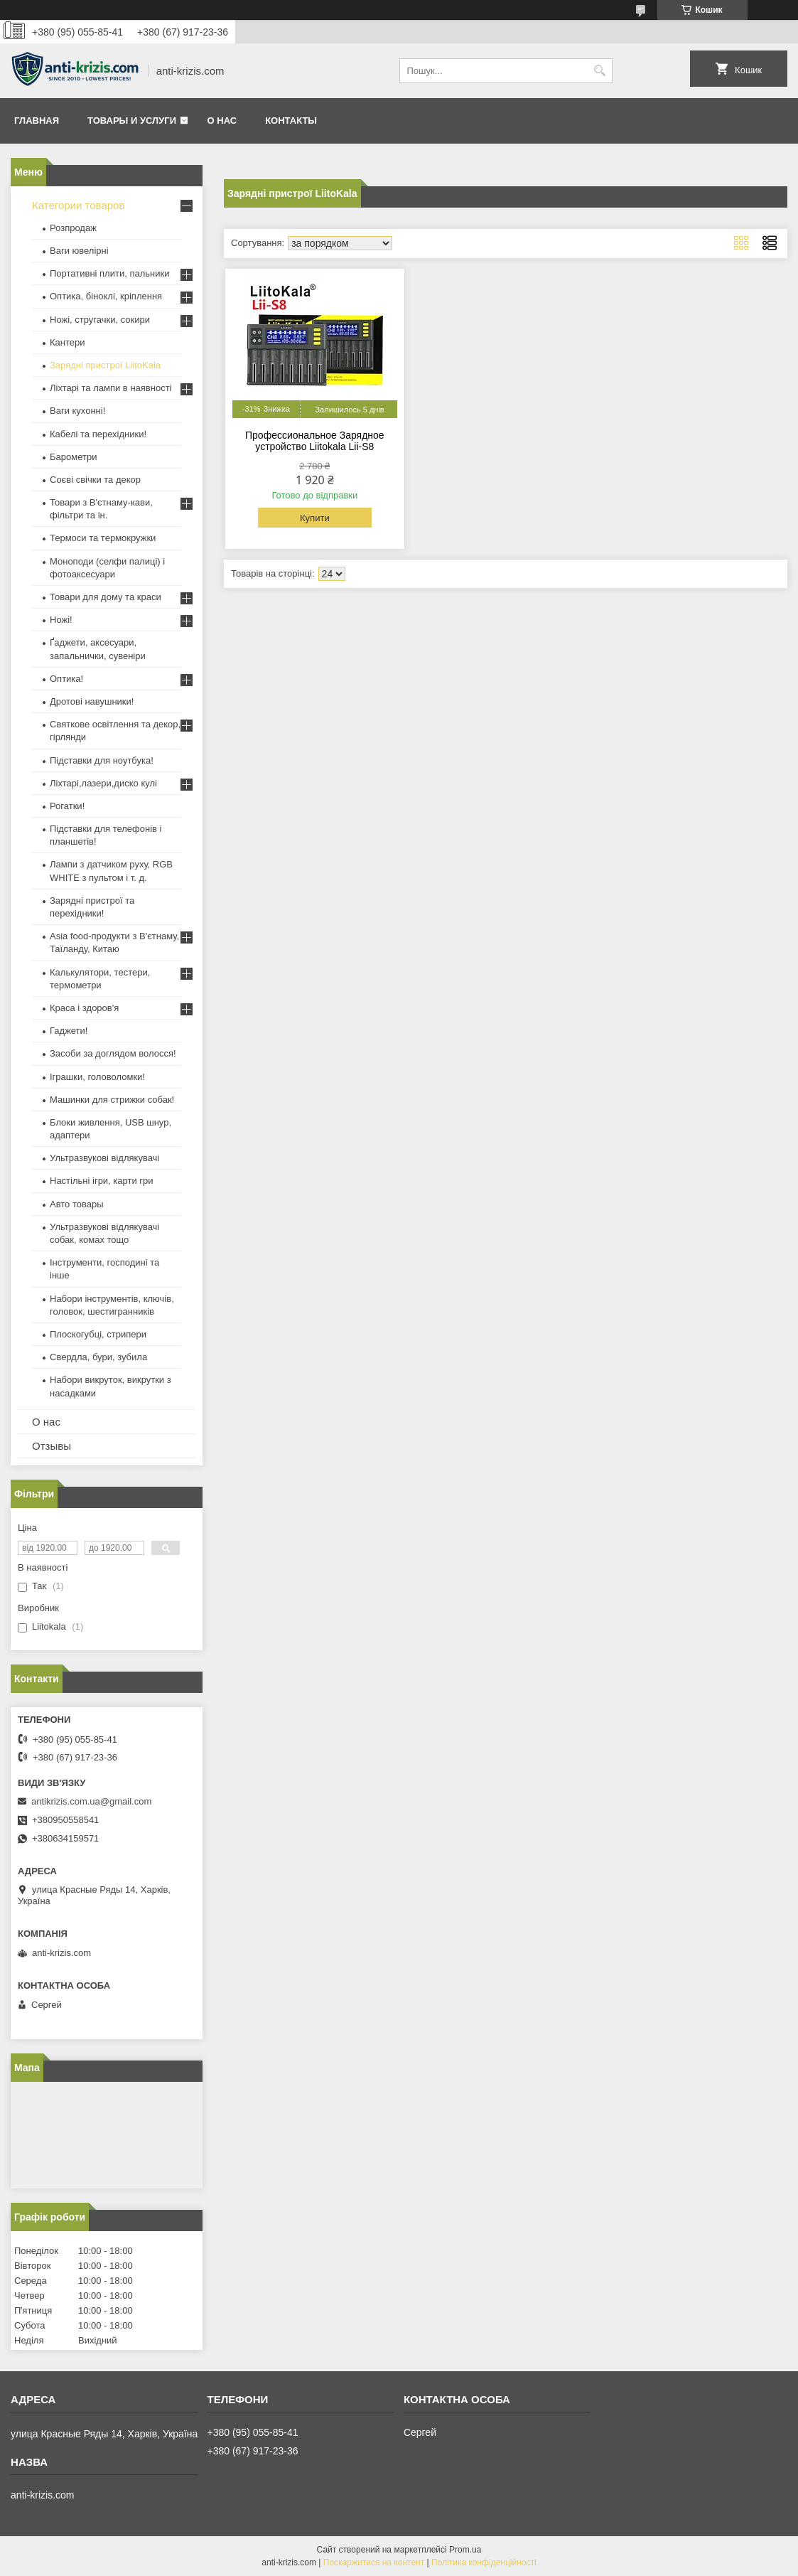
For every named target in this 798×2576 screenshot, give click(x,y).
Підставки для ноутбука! (101, 760)
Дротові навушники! (92, 701)
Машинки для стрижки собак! (112, 1099)
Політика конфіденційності (484, 2562)
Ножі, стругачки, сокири (100, 319)
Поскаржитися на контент (373, 2562)
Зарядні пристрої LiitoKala (105, 365)
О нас (222, 120)
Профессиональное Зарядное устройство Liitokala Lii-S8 (314, 440)
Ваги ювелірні (79, 250)
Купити (315, 518)
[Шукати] (600, 70)
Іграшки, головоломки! (97, 1076)
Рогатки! (67, 806)
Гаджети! (68, 1030)
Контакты (291, 120)
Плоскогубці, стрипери (98, 1334)
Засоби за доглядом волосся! (113, 1053)
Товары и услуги (131, 120)
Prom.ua (465, 2550)
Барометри (73, 456)
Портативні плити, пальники (109, 273)
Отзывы (51, 1446)
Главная (36, 120)
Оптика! (66, 678)
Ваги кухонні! (77, 410)
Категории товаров (78, 205)
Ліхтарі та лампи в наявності (110, 388)
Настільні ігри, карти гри (101, 1180)
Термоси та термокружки (103, 538)
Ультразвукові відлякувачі (104, 1158)
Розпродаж (73, 228)
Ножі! (61, 619)
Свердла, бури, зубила (98, 1357)
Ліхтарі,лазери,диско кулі (103, 783)
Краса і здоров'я (84, 1008)
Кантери (67, 342)
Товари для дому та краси (105, 597)
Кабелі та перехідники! (98, 434)
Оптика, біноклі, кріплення (106, 296)
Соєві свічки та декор (95, 479)
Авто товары (77, 1204)
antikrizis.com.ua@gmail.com (91, 1801)
